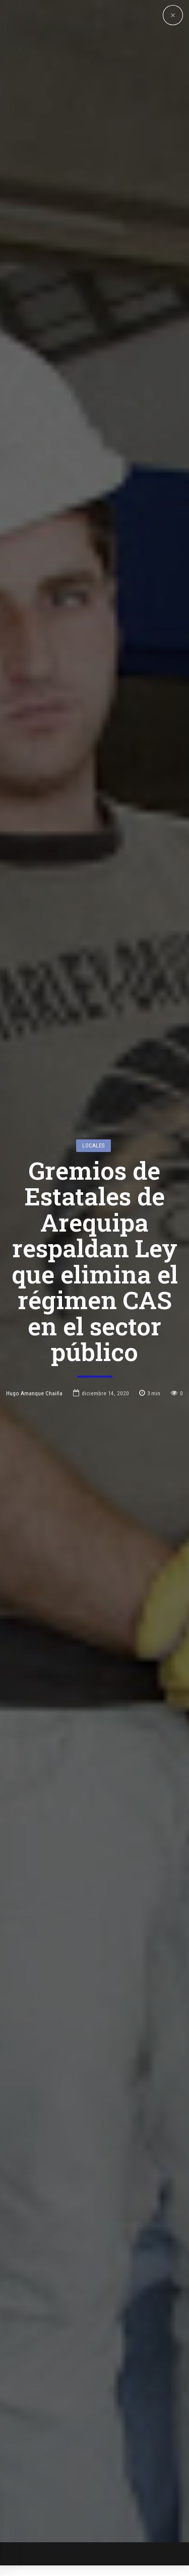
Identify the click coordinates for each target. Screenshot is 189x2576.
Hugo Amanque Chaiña (34, 1237)
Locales (93, 989)
